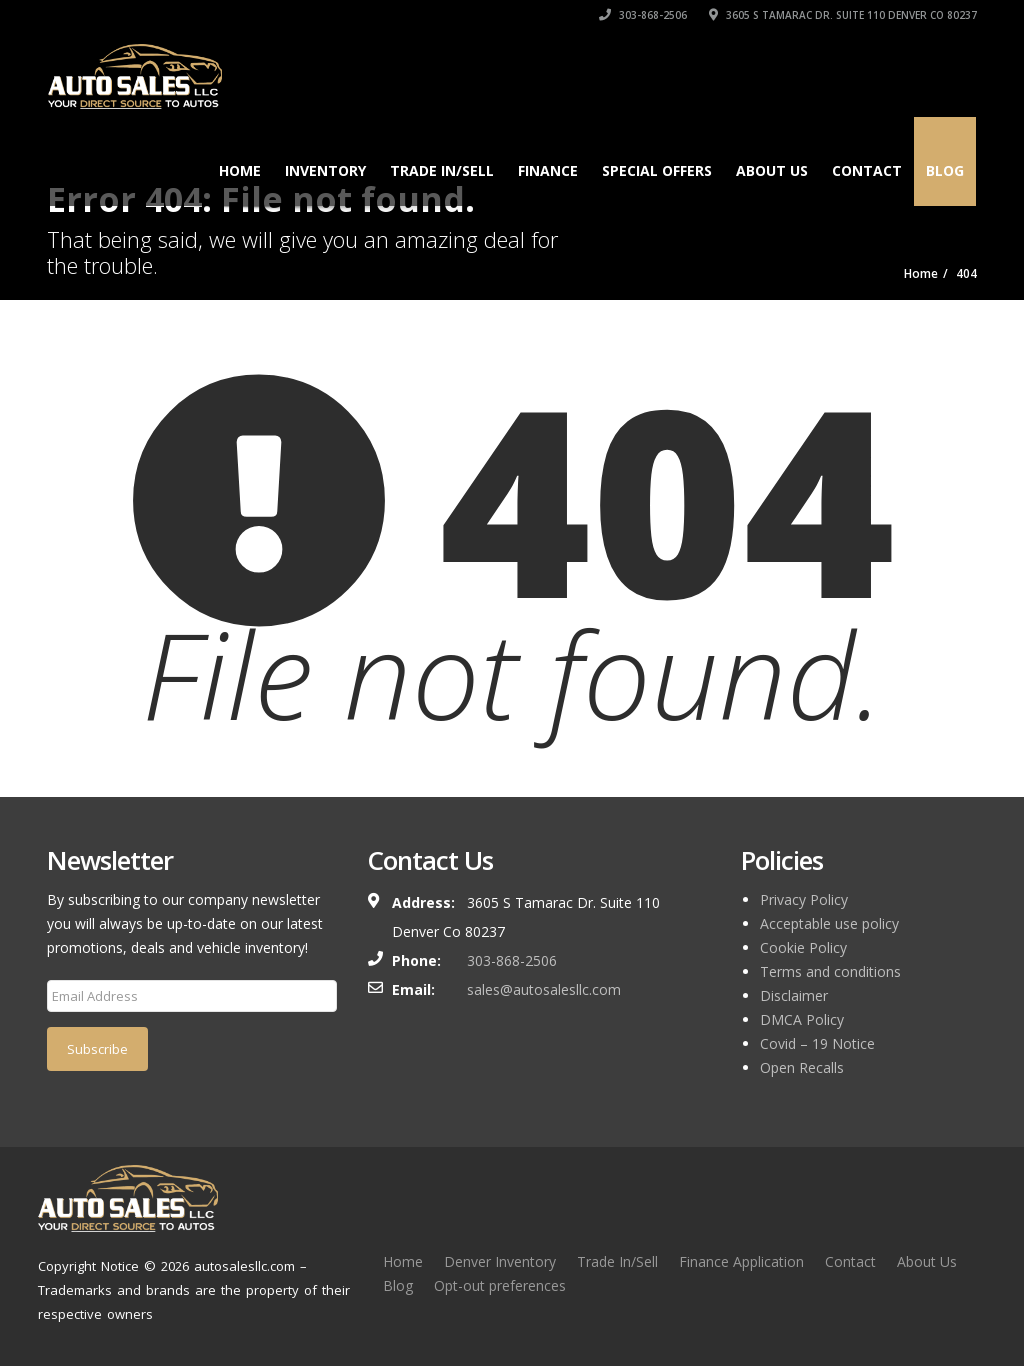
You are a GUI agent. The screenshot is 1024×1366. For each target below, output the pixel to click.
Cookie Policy (803, 947)
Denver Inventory (500, 1261)
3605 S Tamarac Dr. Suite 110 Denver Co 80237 (843, 15)
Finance (548, 170)
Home (240, 170)
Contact (867, 170)
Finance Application (741, 1261)
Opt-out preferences (500, 1285)
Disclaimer (794, 995)
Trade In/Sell (617, 1261)
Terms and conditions (830, 971)
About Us (772, 170)
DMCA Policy (802, 1019)
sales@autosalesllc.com (544, 989)
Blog (945, 170)
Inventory (325, 170)
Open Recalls (802, 1067)
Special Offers (657, 170)
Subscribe (97, 1049)
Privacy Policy (804, 899)
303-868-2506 (643, 15)
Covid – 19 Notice (817, 1043)
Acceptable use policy (829, 923)
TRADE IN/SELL (442, 170)
